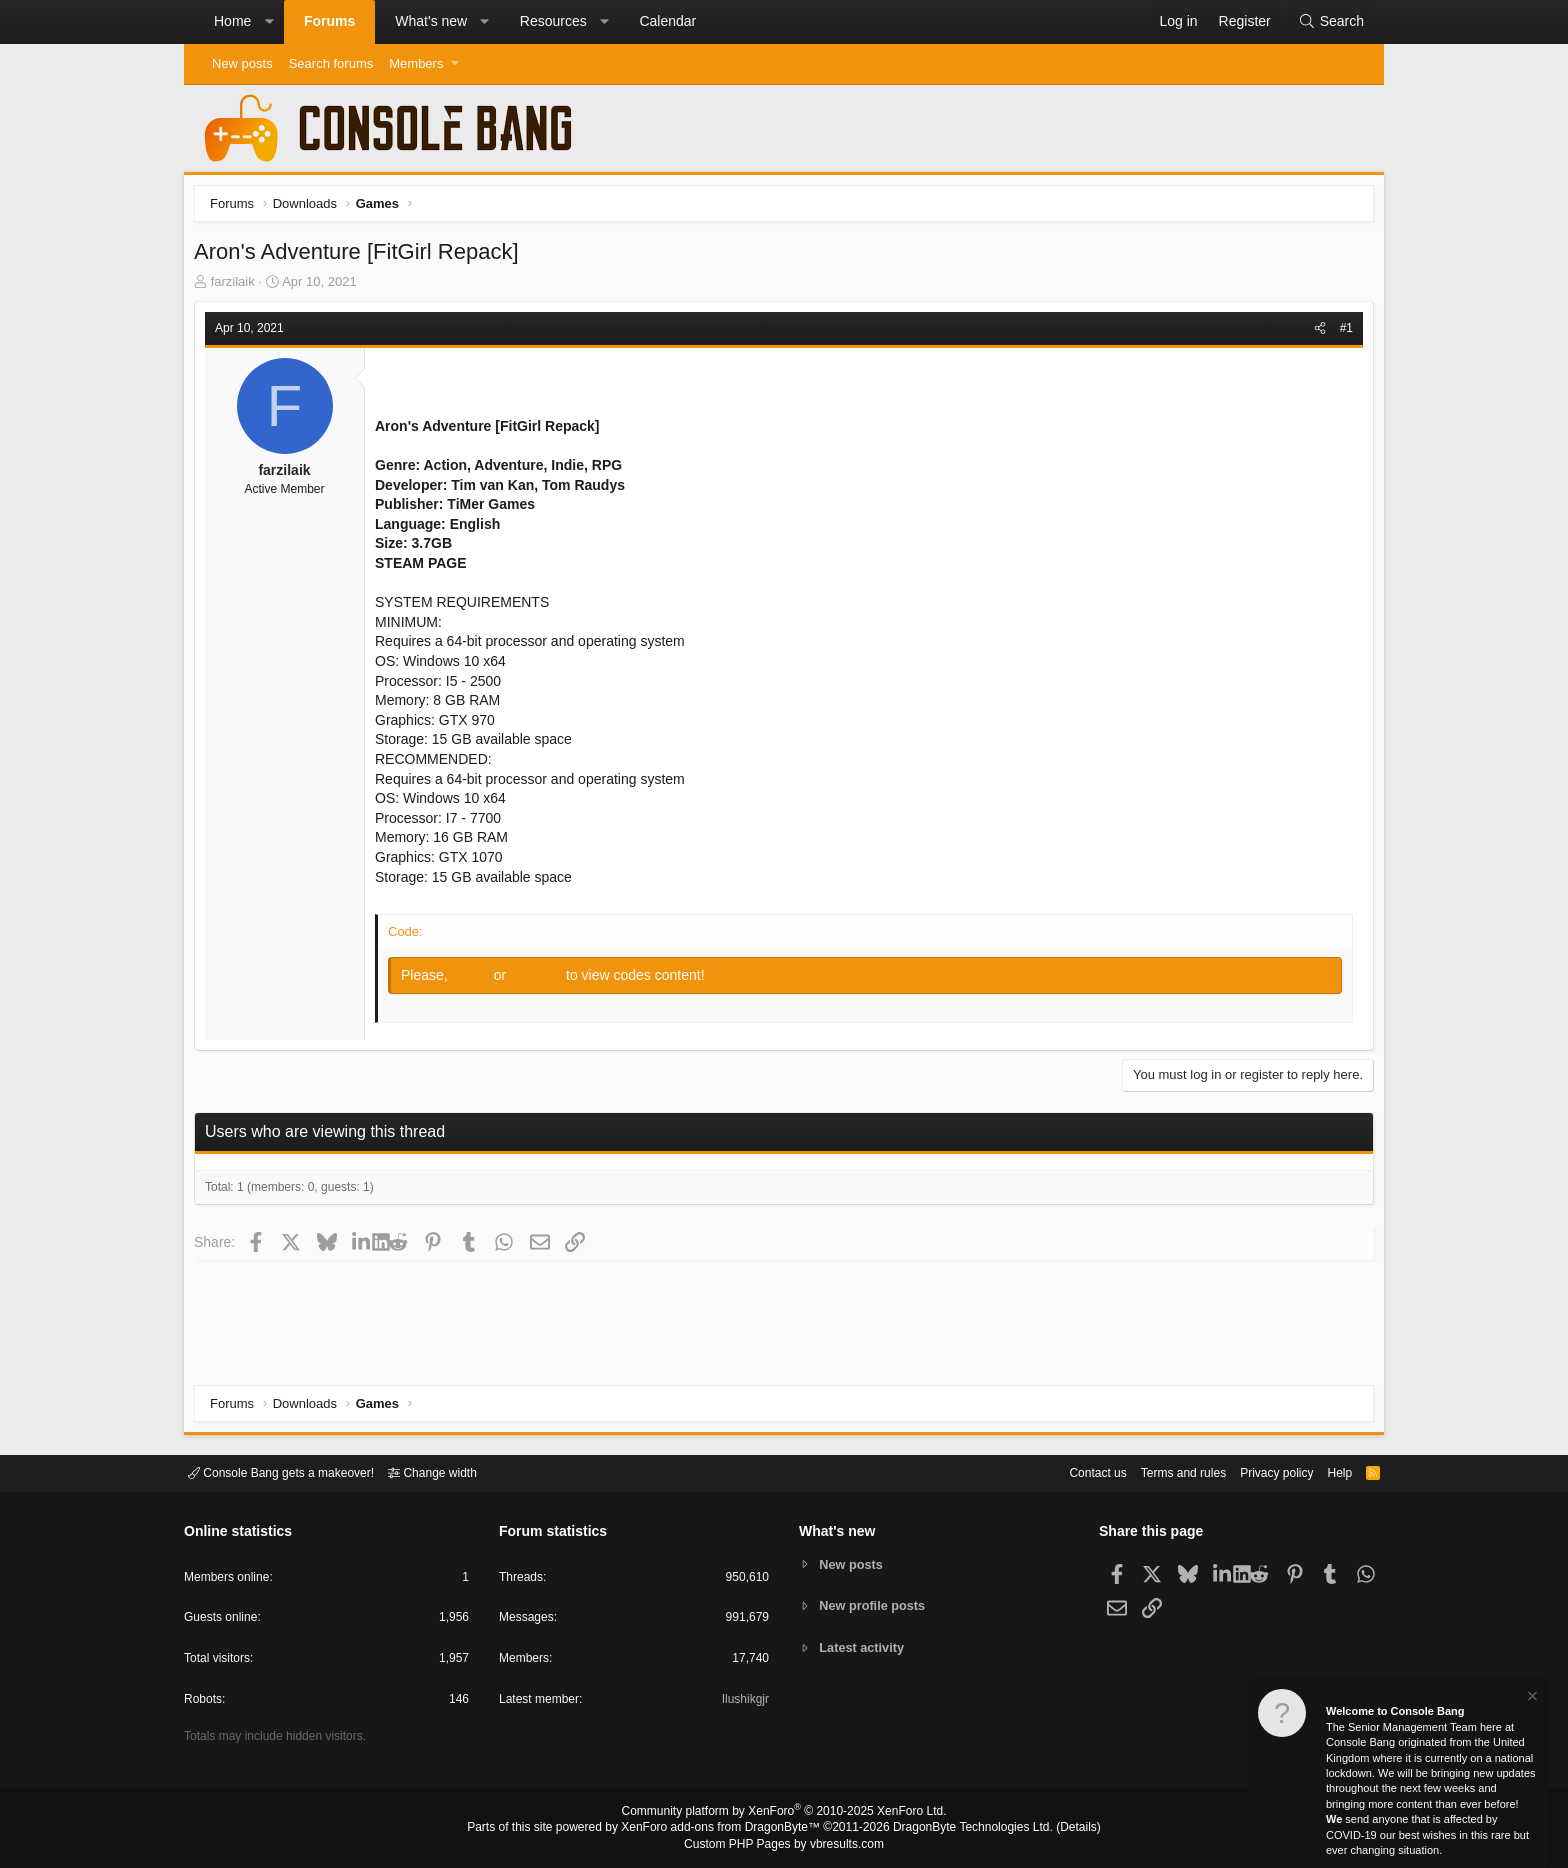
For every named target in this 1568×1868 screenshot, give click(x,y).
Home (232, 21)
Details (1054, 1829)
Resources (553, 21)
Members (416, 63)
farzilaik (238, 286)
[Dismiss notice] (1531, 1698)
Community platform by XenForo (784, 1814)
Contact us (1067, 1471)
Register (543, 980)
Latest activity (864, 1648)
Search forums (331, 63)
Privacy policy (1259, 1471)
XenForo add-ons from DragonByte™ (726, 1829)
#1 (1341, 333)
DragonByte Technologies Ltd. (957, 1829)
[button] (269, 22)
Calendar (667, 21)
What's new (431, 21)
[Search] (1331, 22)
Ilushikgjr (743, 1702)
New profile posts (875, 1605)
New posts (242, 63)
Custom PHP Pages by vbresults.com (783, 1845)
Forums (329, 21)
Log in (478, 980)
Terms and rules (1159, 1471)
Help (1327, 1471)
